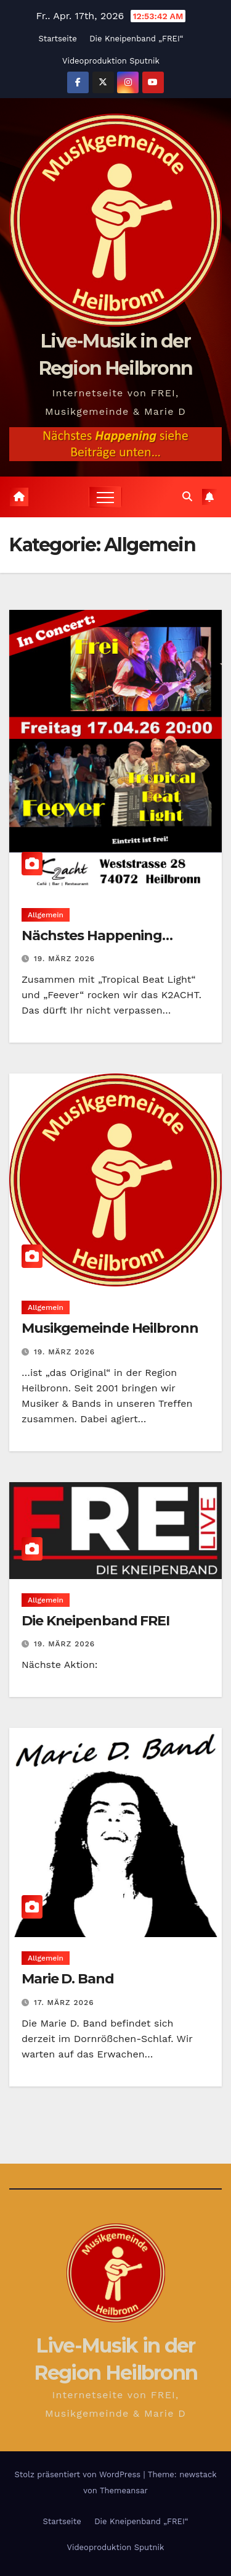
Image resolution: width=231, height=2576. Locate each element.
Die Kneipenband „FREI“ (136, 38)
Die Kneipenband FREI (95, 1620)
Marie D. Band (68, 1978)
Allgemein (45, 915)
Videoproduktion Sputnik (111, 60)
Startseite (57, 38)
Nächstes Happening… (97, 935)
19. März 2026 (64, 958)
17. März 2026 (64, 2002)
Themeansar (124, 2490)
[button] (187, 496)
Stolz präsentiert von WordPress (78, 2474)
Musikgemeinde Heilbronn (110, 1328)
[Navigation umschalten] (105, 496)
